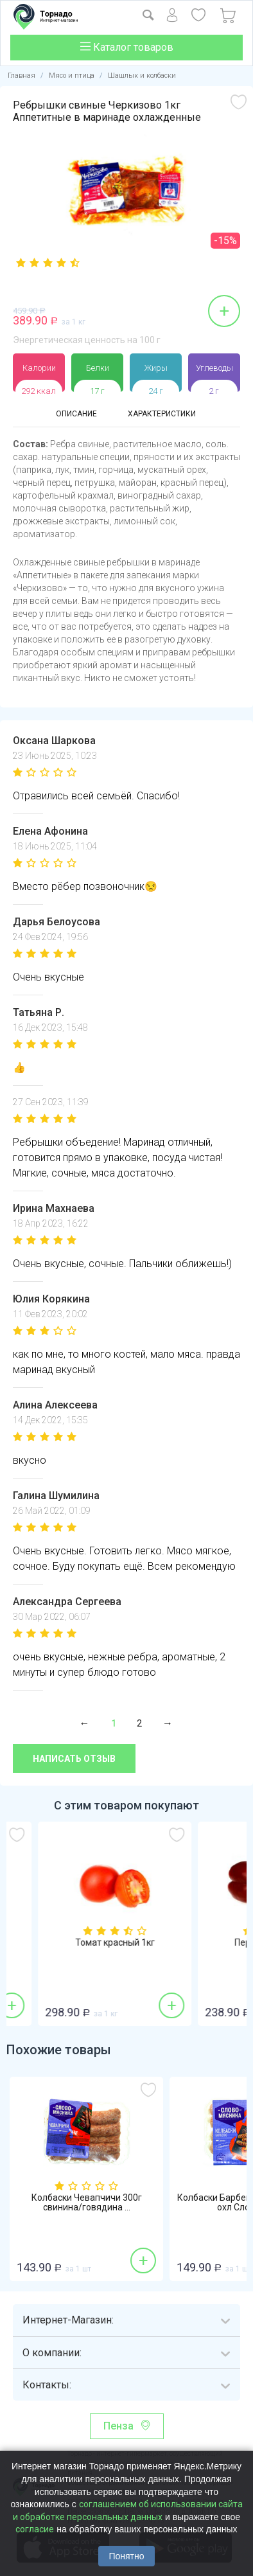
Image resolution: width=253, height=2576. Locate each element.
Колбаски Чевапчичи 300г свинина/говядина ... (86, 2202)
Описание (76, 413)
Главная (21, 75)
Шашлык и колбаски (142, 75)
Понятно (126, 2556)
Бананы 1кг (86, 1943)
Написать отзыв (74, 1759)
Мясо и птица (71, 75)
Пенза (118, 2426)
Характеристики (162, 413)
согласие (34, 2529)
